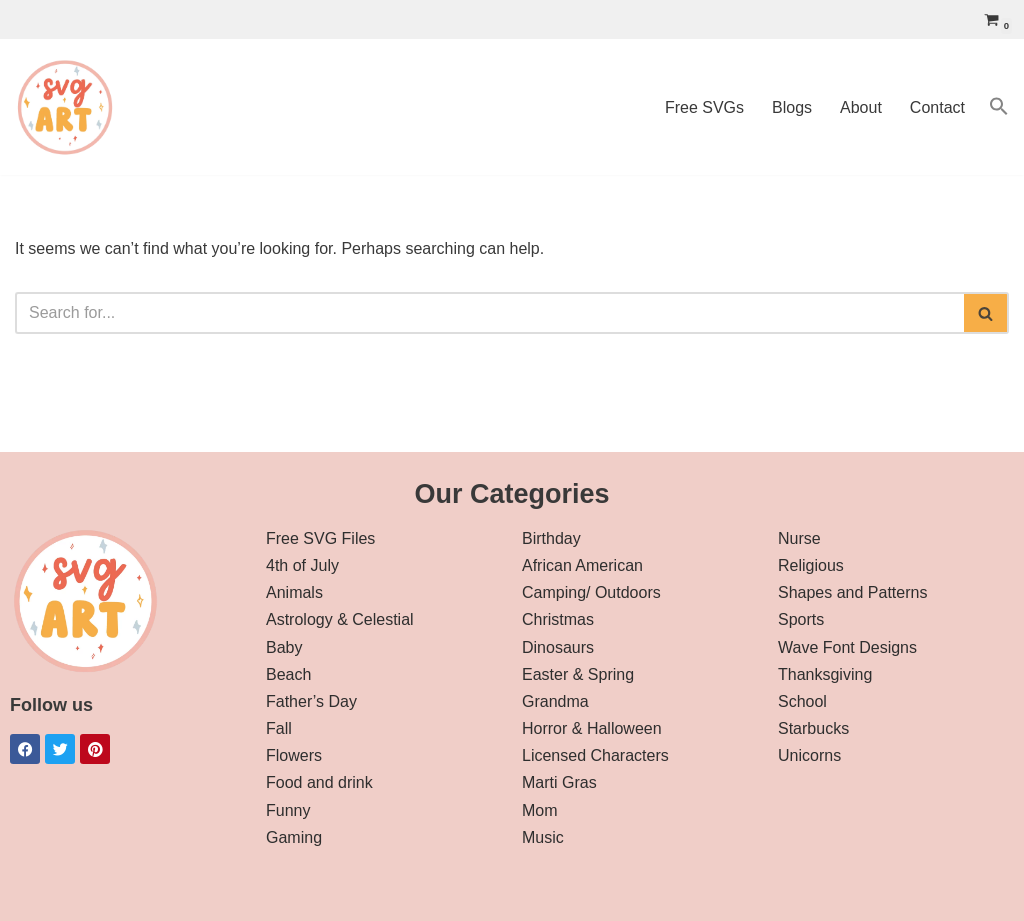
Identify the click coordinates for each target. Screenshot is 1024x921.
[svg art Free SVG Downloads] (65, 107)
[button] (999, 106)
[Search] (489, 313)
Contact (937, 107)
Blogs (792, 107)
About (861, 107)
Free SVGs (704, 107)
